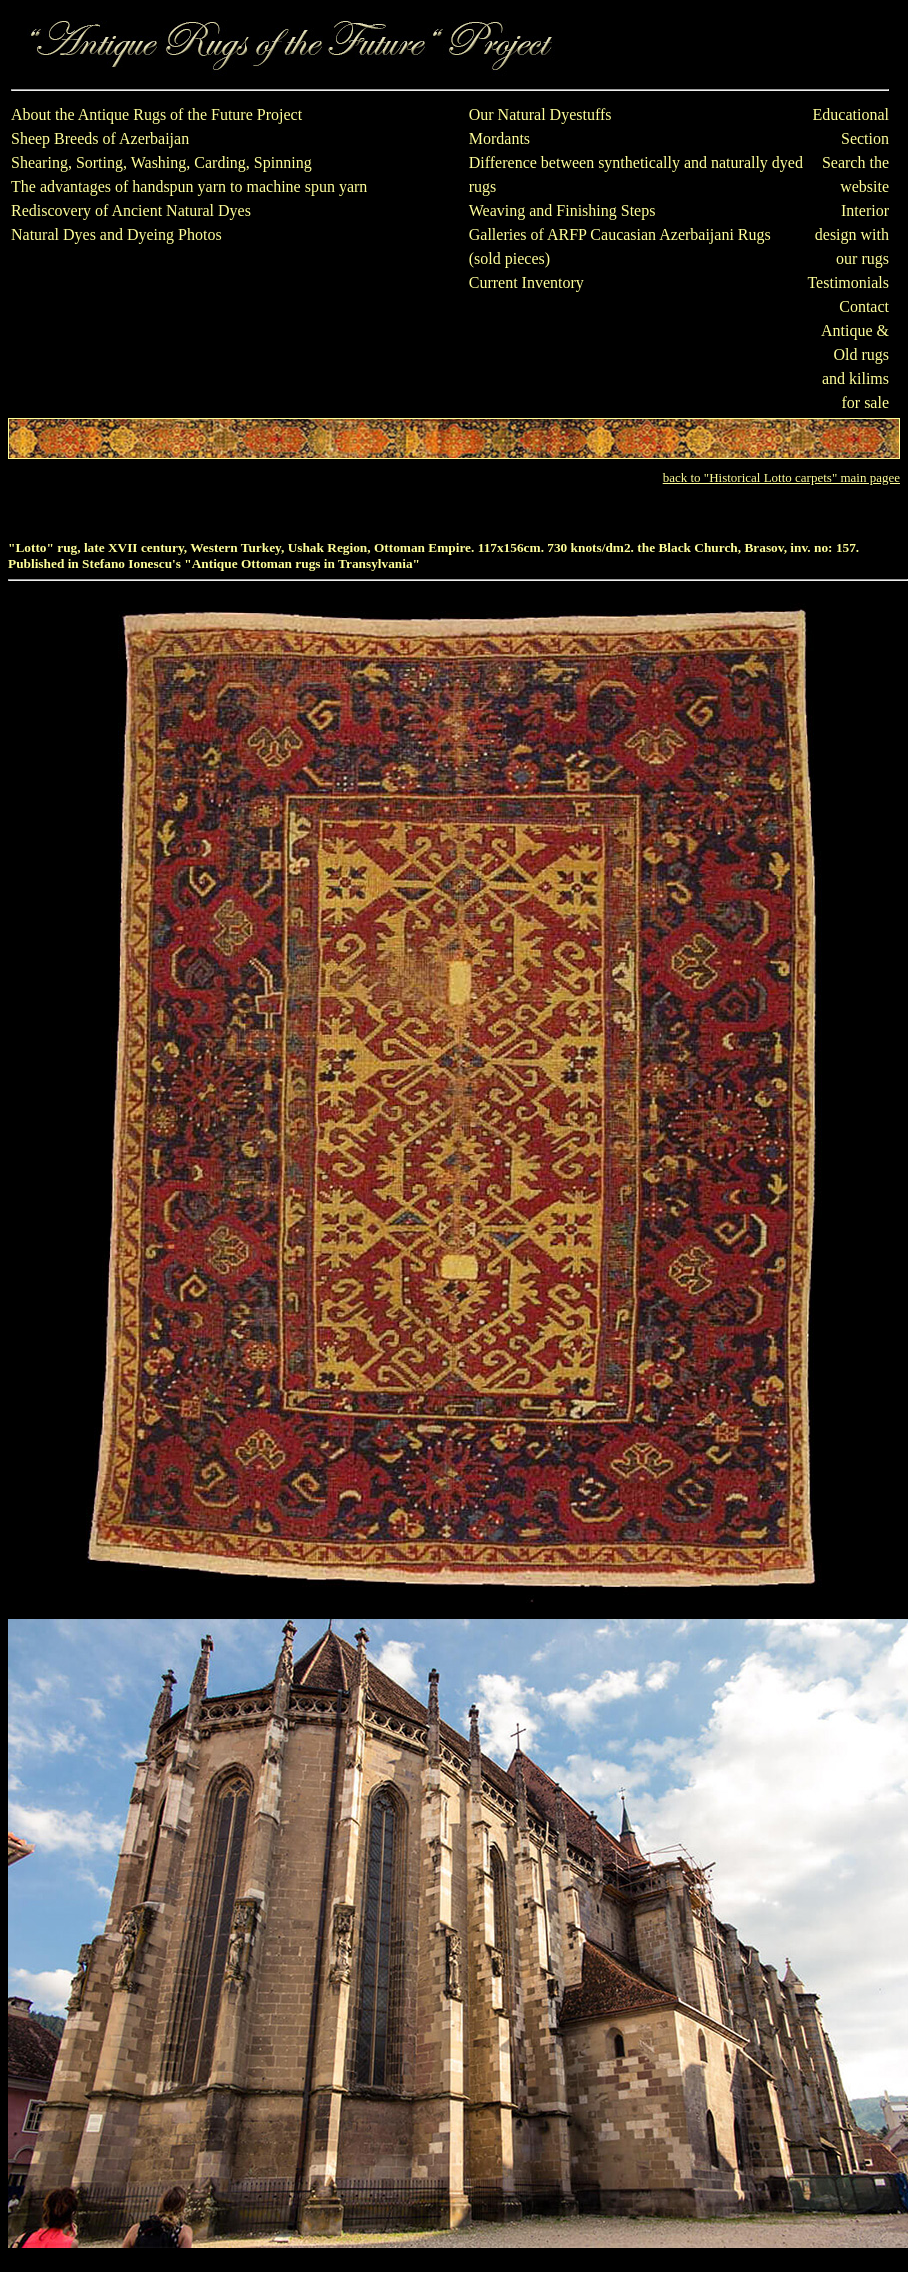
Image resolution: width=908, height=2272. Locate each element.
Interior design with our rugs (852, 234)
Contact (864, 306)
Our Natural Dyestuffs (540, 114)
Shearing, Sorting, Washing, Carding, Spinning (161, 162)
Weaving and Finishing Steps (562, 210)
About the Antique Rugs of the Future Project (156, 114)
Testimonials (848, 282)
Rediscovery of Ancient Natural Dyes (131, 210)
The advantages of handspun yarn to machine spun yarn (189, 186)
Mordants (499, 138)
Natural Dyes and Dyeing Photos (116, 234)
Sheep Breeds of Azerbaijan (100, 138)
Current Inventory (526, 282)
